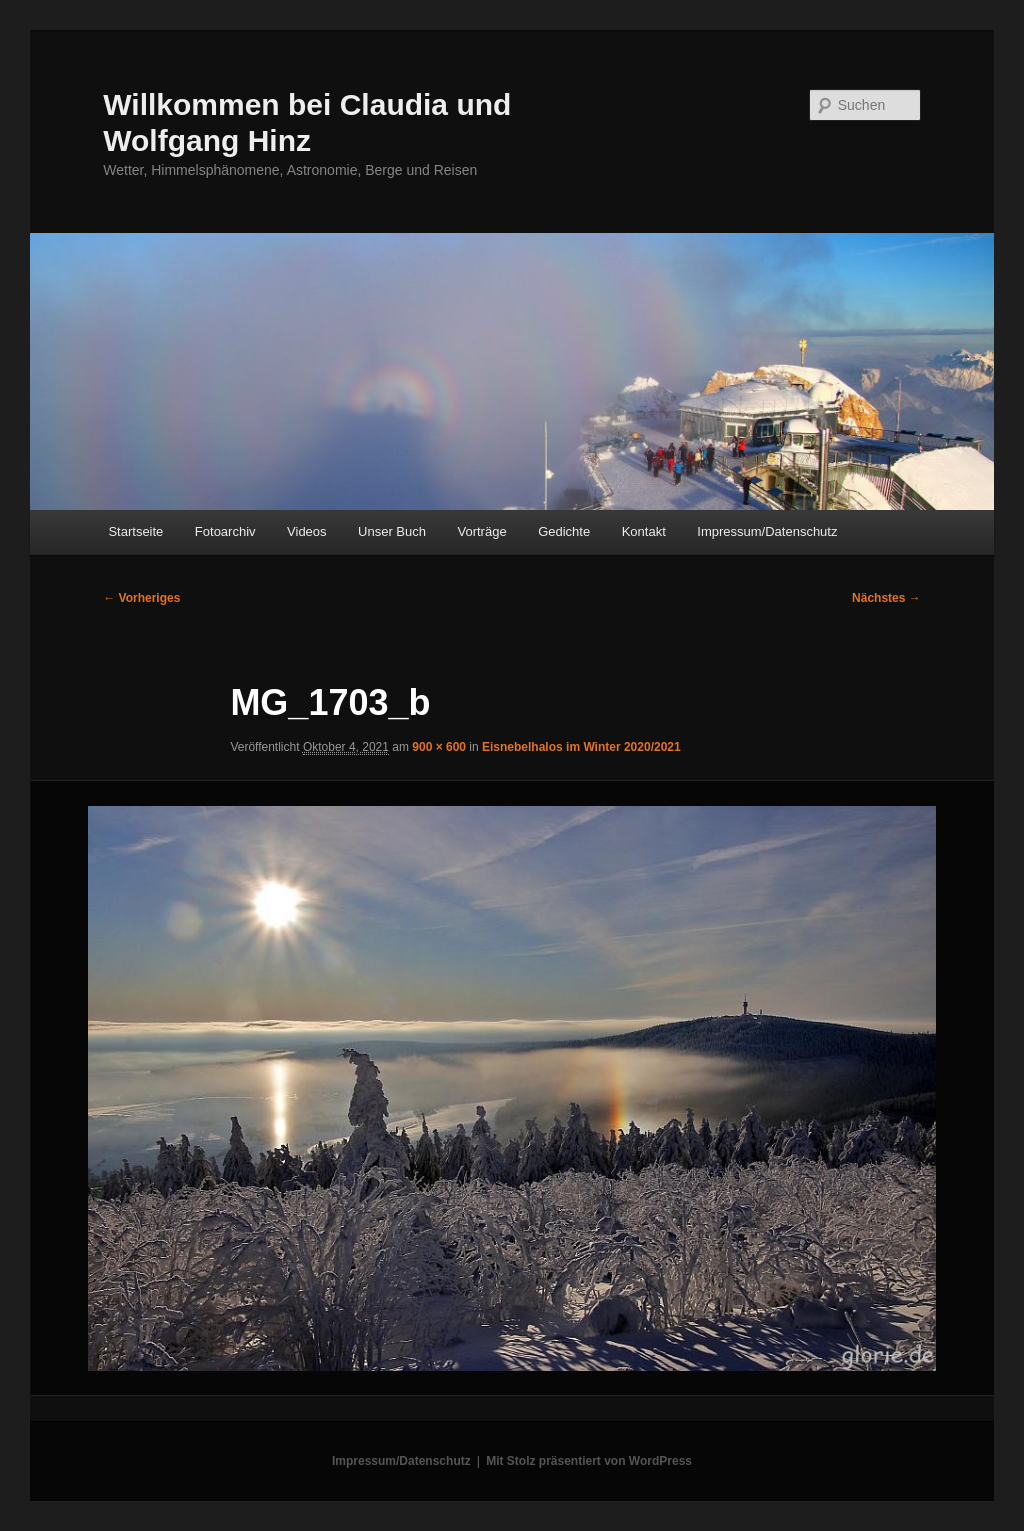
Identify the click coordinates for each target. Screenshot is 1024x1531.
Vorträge (482, 531)
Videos (307, 531)
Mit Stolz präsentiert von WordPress (589, 1461)
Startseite (135, 531)
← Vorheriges (141, 598)
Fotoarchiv (225, 531)
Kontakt (644, 531)
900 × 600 (439, 747)
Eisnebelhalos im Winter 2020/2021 (581, 747)
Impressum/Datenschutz (767, 531)
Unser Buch (392, 531)
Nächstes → (886, 598)
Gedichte (564, 531)
